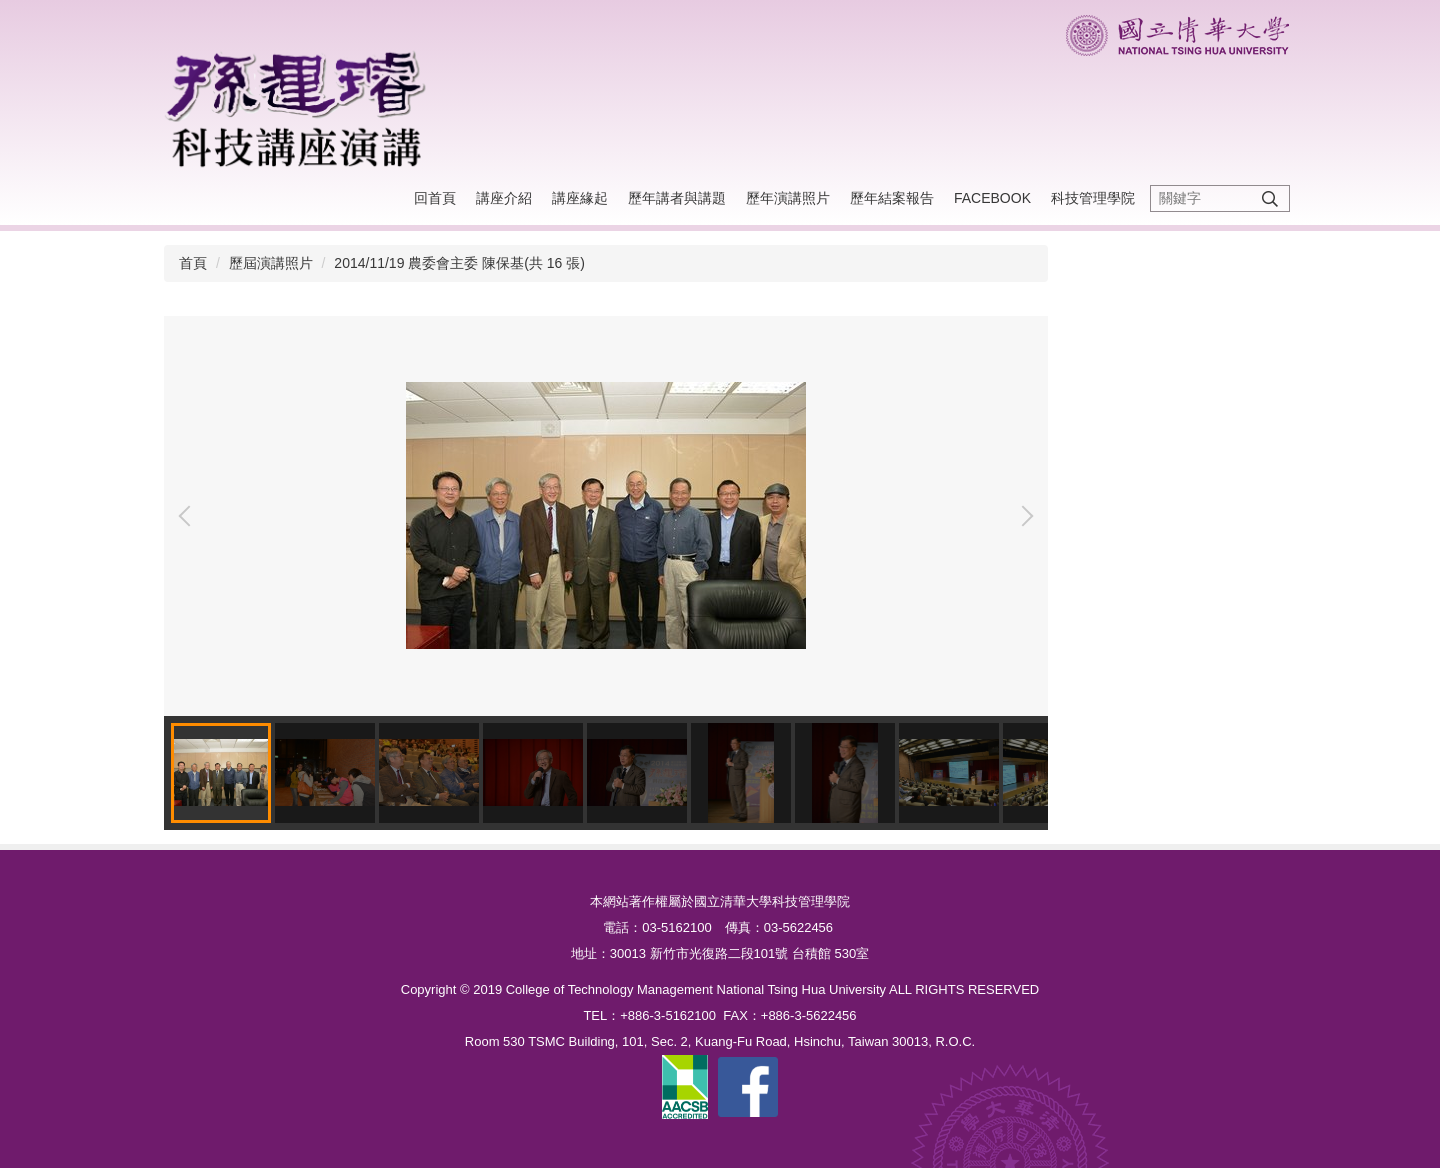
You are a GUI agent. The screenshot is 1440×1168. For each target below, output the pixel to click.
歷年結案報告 (892, 198)
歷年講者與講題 (677, 198)
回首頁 (435, 198)
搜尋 (1270, 198)
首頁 (193, 263)
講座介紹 (504, 198)
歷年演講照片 (788, 198)
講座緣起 (580, 198)
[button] (189, 516)
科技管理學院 (1093, 198)
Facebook (992, 198)
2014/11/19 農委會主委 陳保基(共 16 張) (459, 263)
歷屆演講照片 (271, 263)
